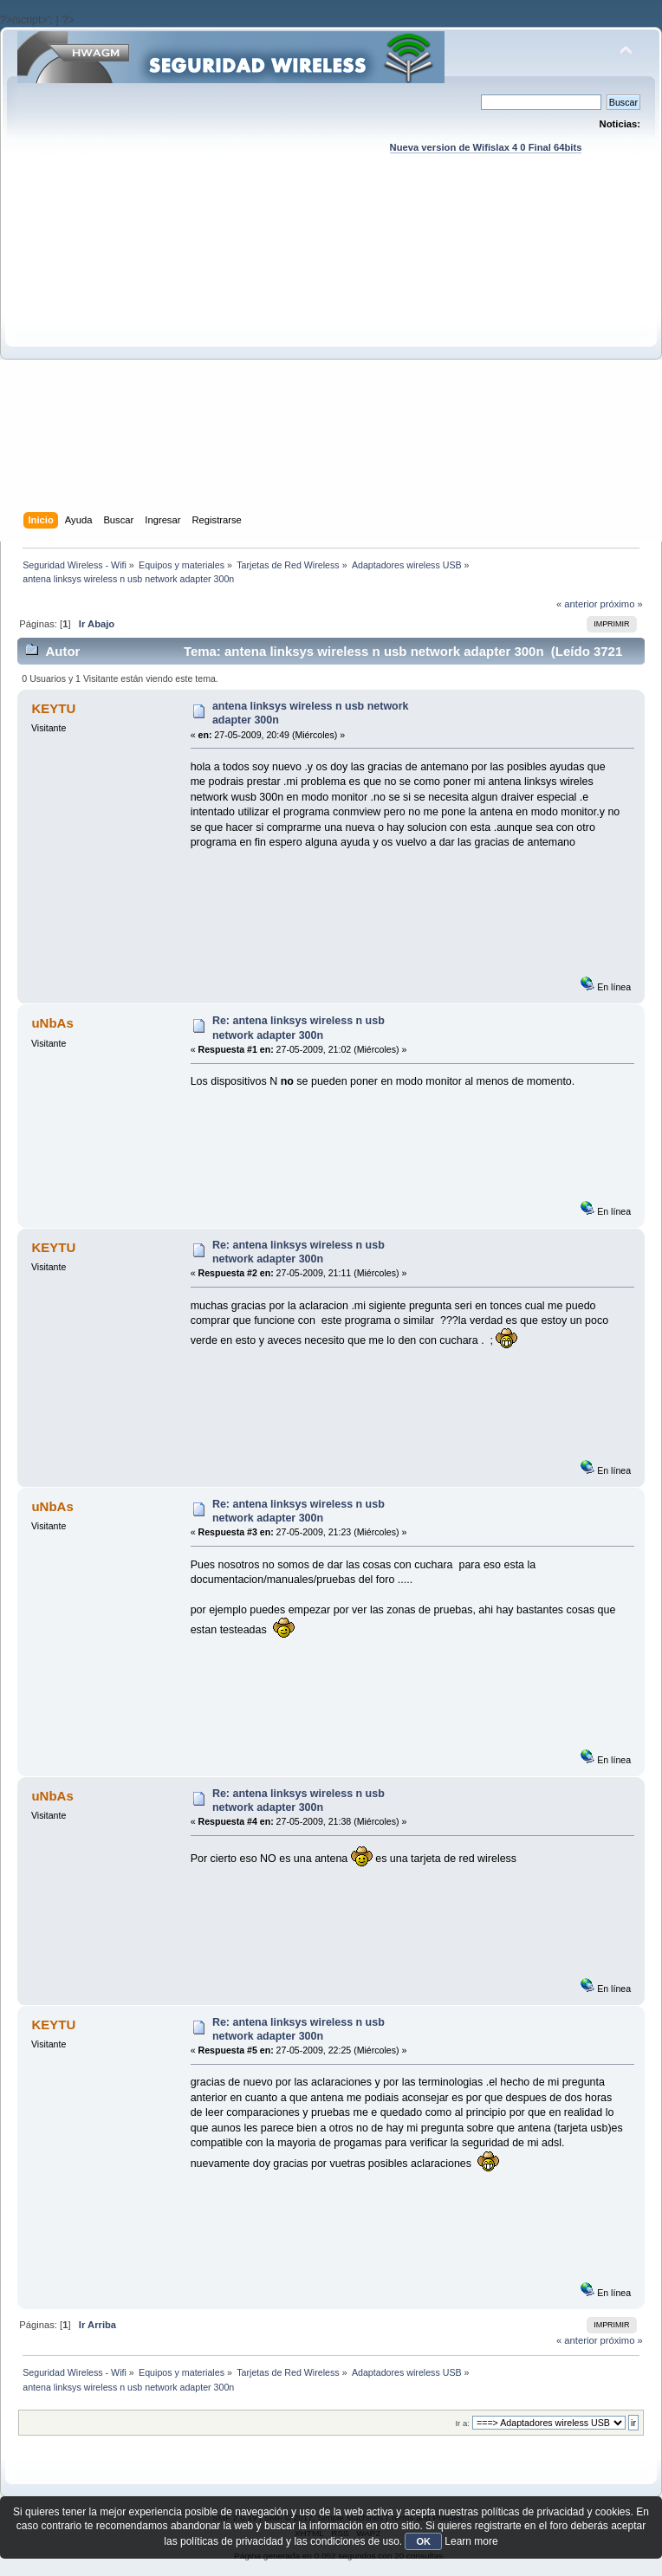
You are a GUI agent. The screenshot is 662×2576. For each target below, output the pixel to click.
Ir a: (462, 2423)
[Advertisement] (162, 349)
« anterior (576, 604)
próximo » (621, 604)
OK (423, 2541)
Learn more (471, 2541)
